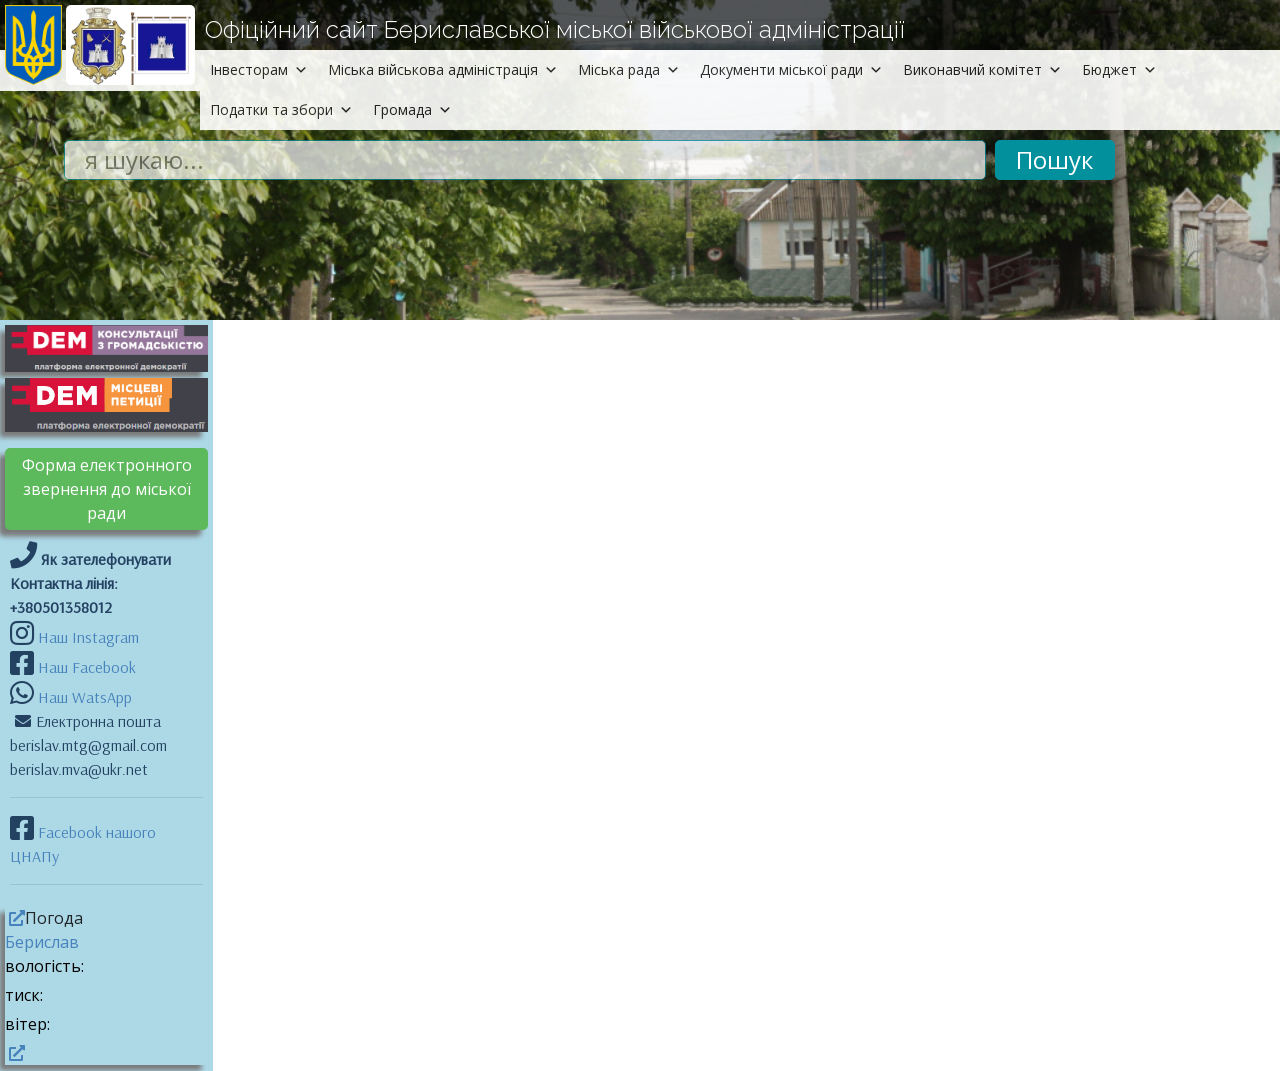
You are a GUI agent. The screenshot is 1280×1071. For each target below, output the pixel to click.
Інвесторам (259, 69)
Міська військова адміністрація (443, 69)
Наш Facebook (85, 667)
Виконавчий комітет (982, 69)
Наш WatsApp (83, 697)
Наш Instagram (88, 637)
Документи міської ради (791, 69)
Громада (412, 109)
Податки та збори (281, 109)
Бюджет (1119, 69)
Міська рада (629, 69)
